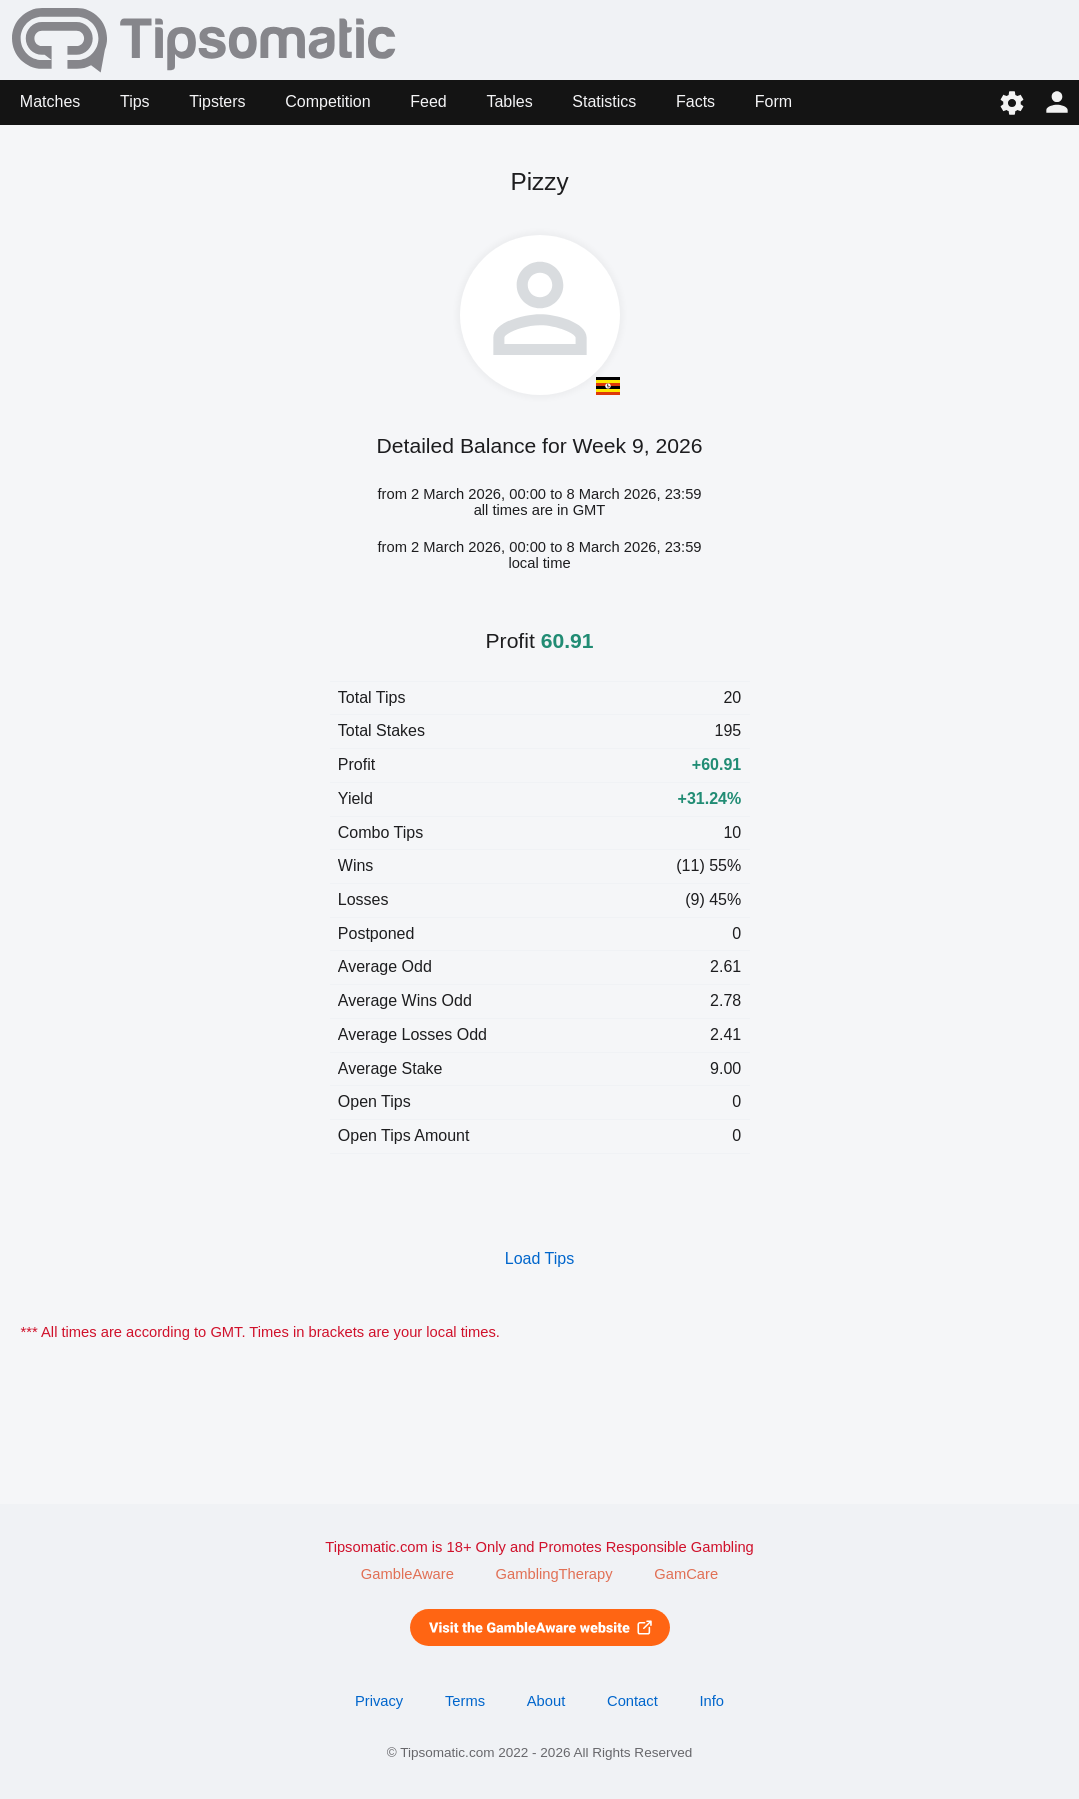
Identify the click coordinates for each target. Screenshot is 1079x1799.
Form (773, 101)
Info (711, 1701)
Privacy (379, 1701)
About (546, 1701)
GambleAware (407, 1574)
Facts (695, 101)
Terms (465, 1701)
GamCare (686, 1574)
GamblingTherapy (554, 1574)
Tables (509, 101)
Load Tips (539, 1258)
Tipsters (217, 101)
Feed (428, 101)
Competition (327, 101)
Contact (632, 1701)
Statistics (604, 101)
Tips (135, 101)
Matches (50, 101)
